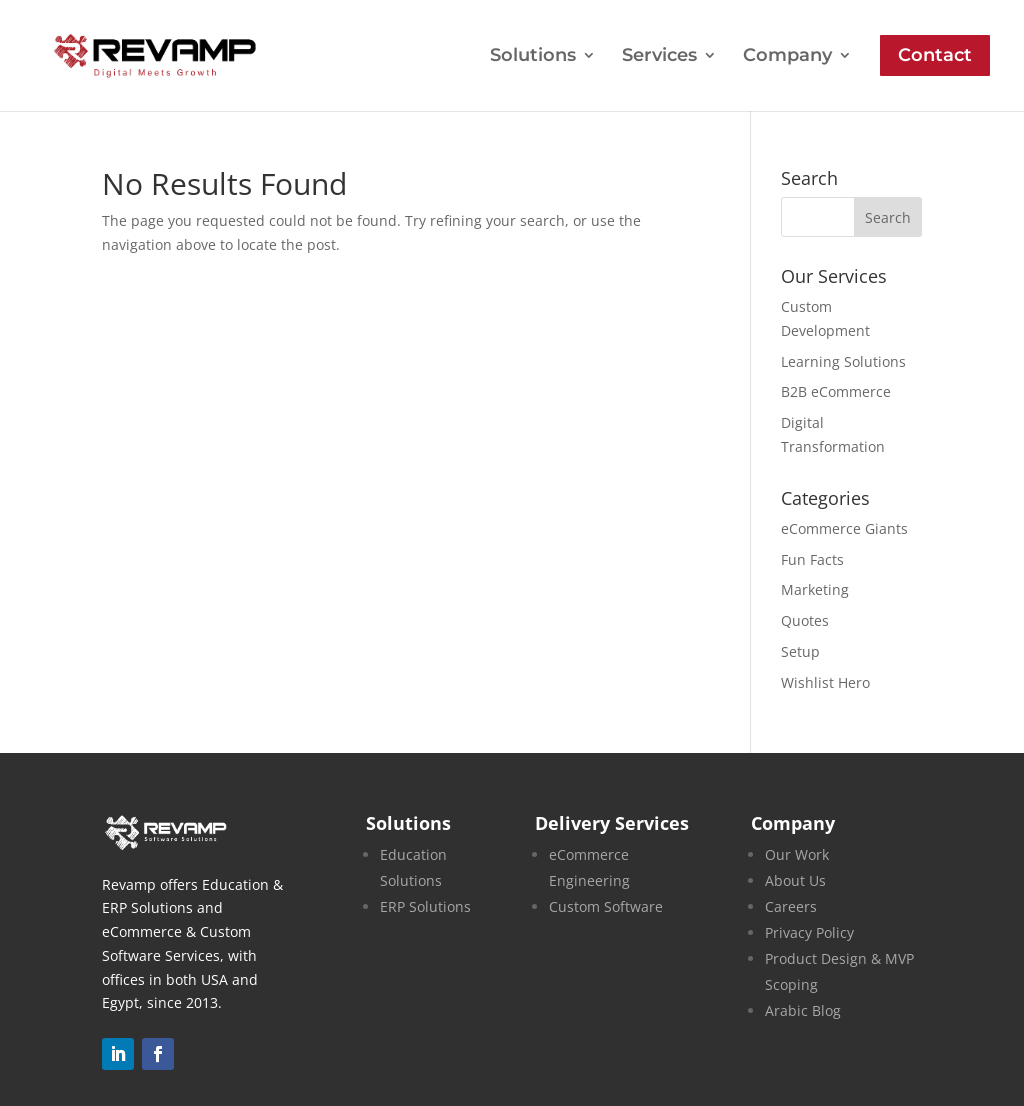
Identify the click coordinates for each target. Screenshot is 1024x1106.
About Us (795, 880)
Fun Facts (812, 559)
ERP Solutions (425, 906)
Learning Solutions (843, 361)
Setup (800, 651)
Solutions (533, 57)
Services (659, 57)
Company (787, 57)
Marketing (815, 589)
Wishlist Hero (825, 682)
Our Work (797, 854)
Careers (791, 906)
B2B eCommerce (836, 391)
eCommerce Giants (844, 528)
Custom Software (606, 906)
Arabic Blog (803, 1010)
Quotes (805, 620)
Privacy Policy (809, 932)
